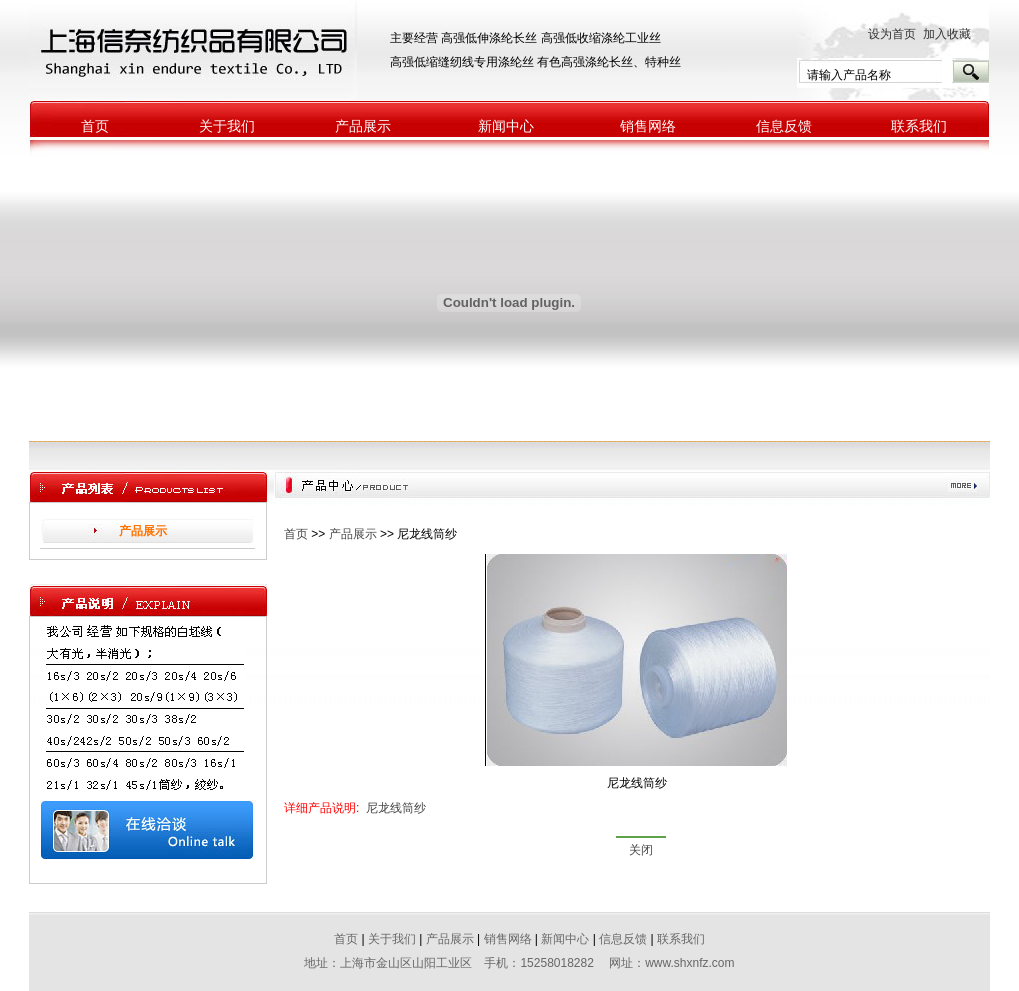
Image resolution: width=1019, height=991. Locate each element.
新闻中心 (506, 126)
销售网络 (648, 126)
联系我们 (919, 126)
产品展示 (363, 126)
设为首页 (892, 34)
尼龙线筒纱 (396, 808)
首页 (95, 126)
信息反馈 (784, 126)
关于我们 (227, 126)
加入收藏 (952, 34)
